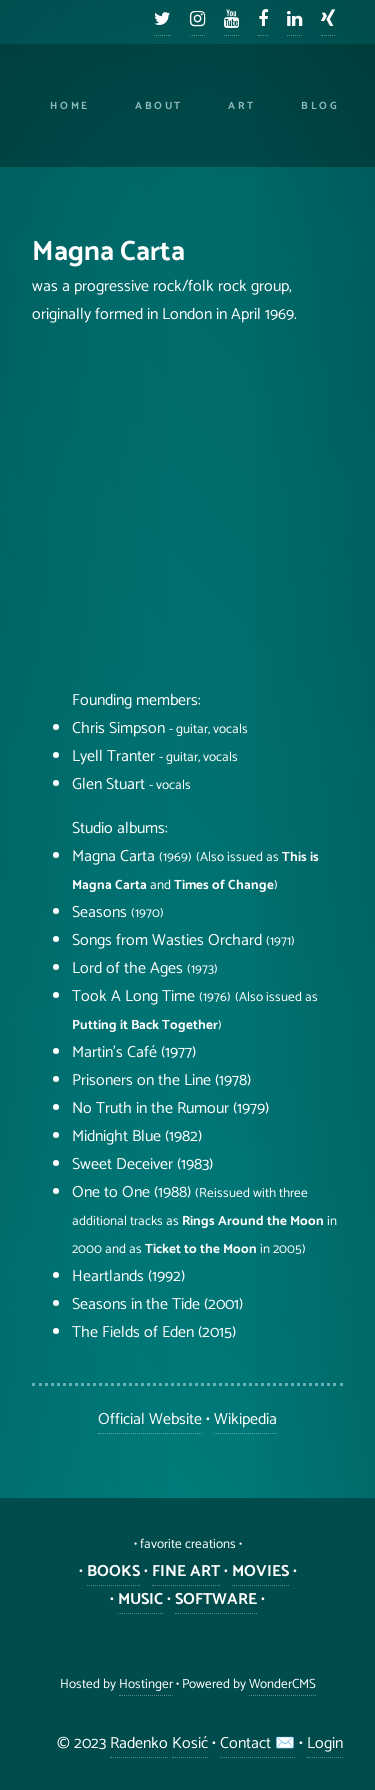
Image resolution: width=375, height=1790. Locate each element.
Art (242, 106)
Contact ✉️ (257, 1743)
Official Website (150, 1419)
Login (325, 1743)
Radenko (139, 1743)
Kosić (190, 1743)
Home (70, 106)
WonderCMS (282, 1684)
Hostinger (146, 1684)
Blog (320, 106)
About (159, 106)
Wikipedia (245, 1419)
